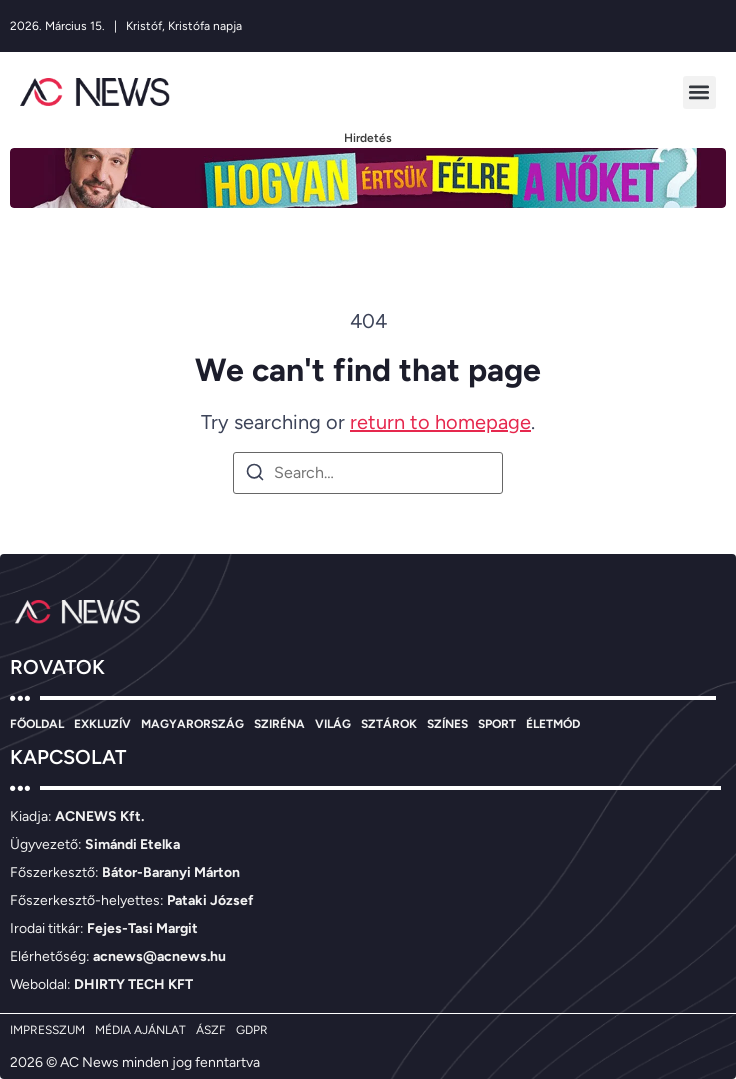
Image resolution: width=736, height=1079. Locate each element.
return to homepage (440, 422)
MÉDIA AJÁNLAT (140, 1030)
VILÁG (333, 724)
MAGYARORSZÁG (192, 724)
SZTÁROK (389, 724)
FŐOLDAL (37, 724)
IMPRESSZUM (47, 1030)
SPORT (497, 724)
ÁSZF (211, 1030)
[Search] (255, 475)
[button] (699, 92)
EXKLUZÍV (102, 724)
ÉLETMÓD (553, 724)
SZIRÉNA (279, 724)
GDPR (252, 1030)
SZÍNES (447, 724)
